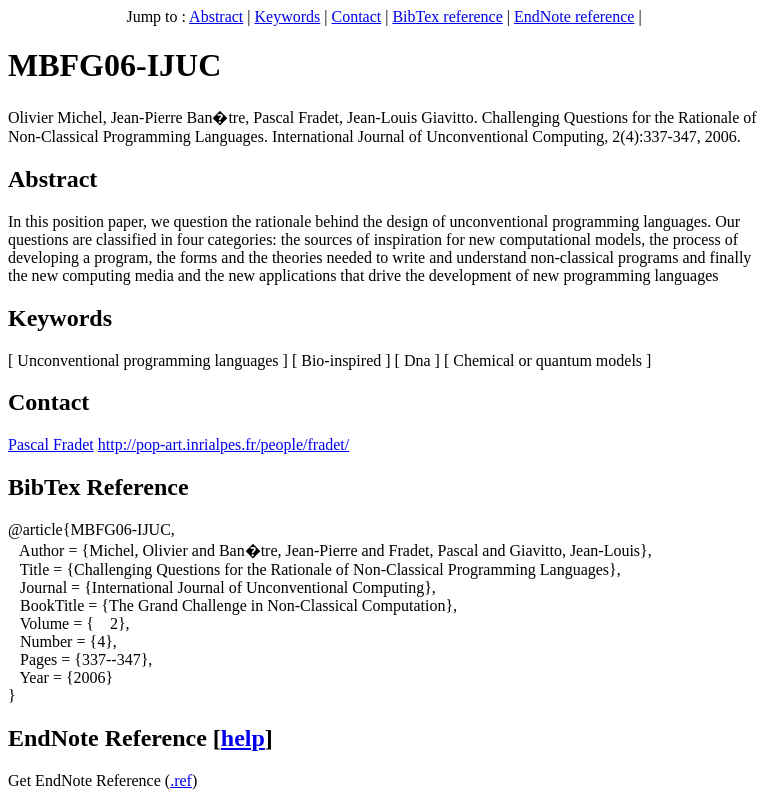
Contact (356, 16)
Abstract (216, 16)
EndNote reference (574, 16)
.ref (181, 780)
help (243, 738)
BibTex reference (447, 16)
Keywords (288, 16)
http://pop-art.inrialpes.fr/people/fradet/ (223, 444)
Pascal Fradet (51, 444)
